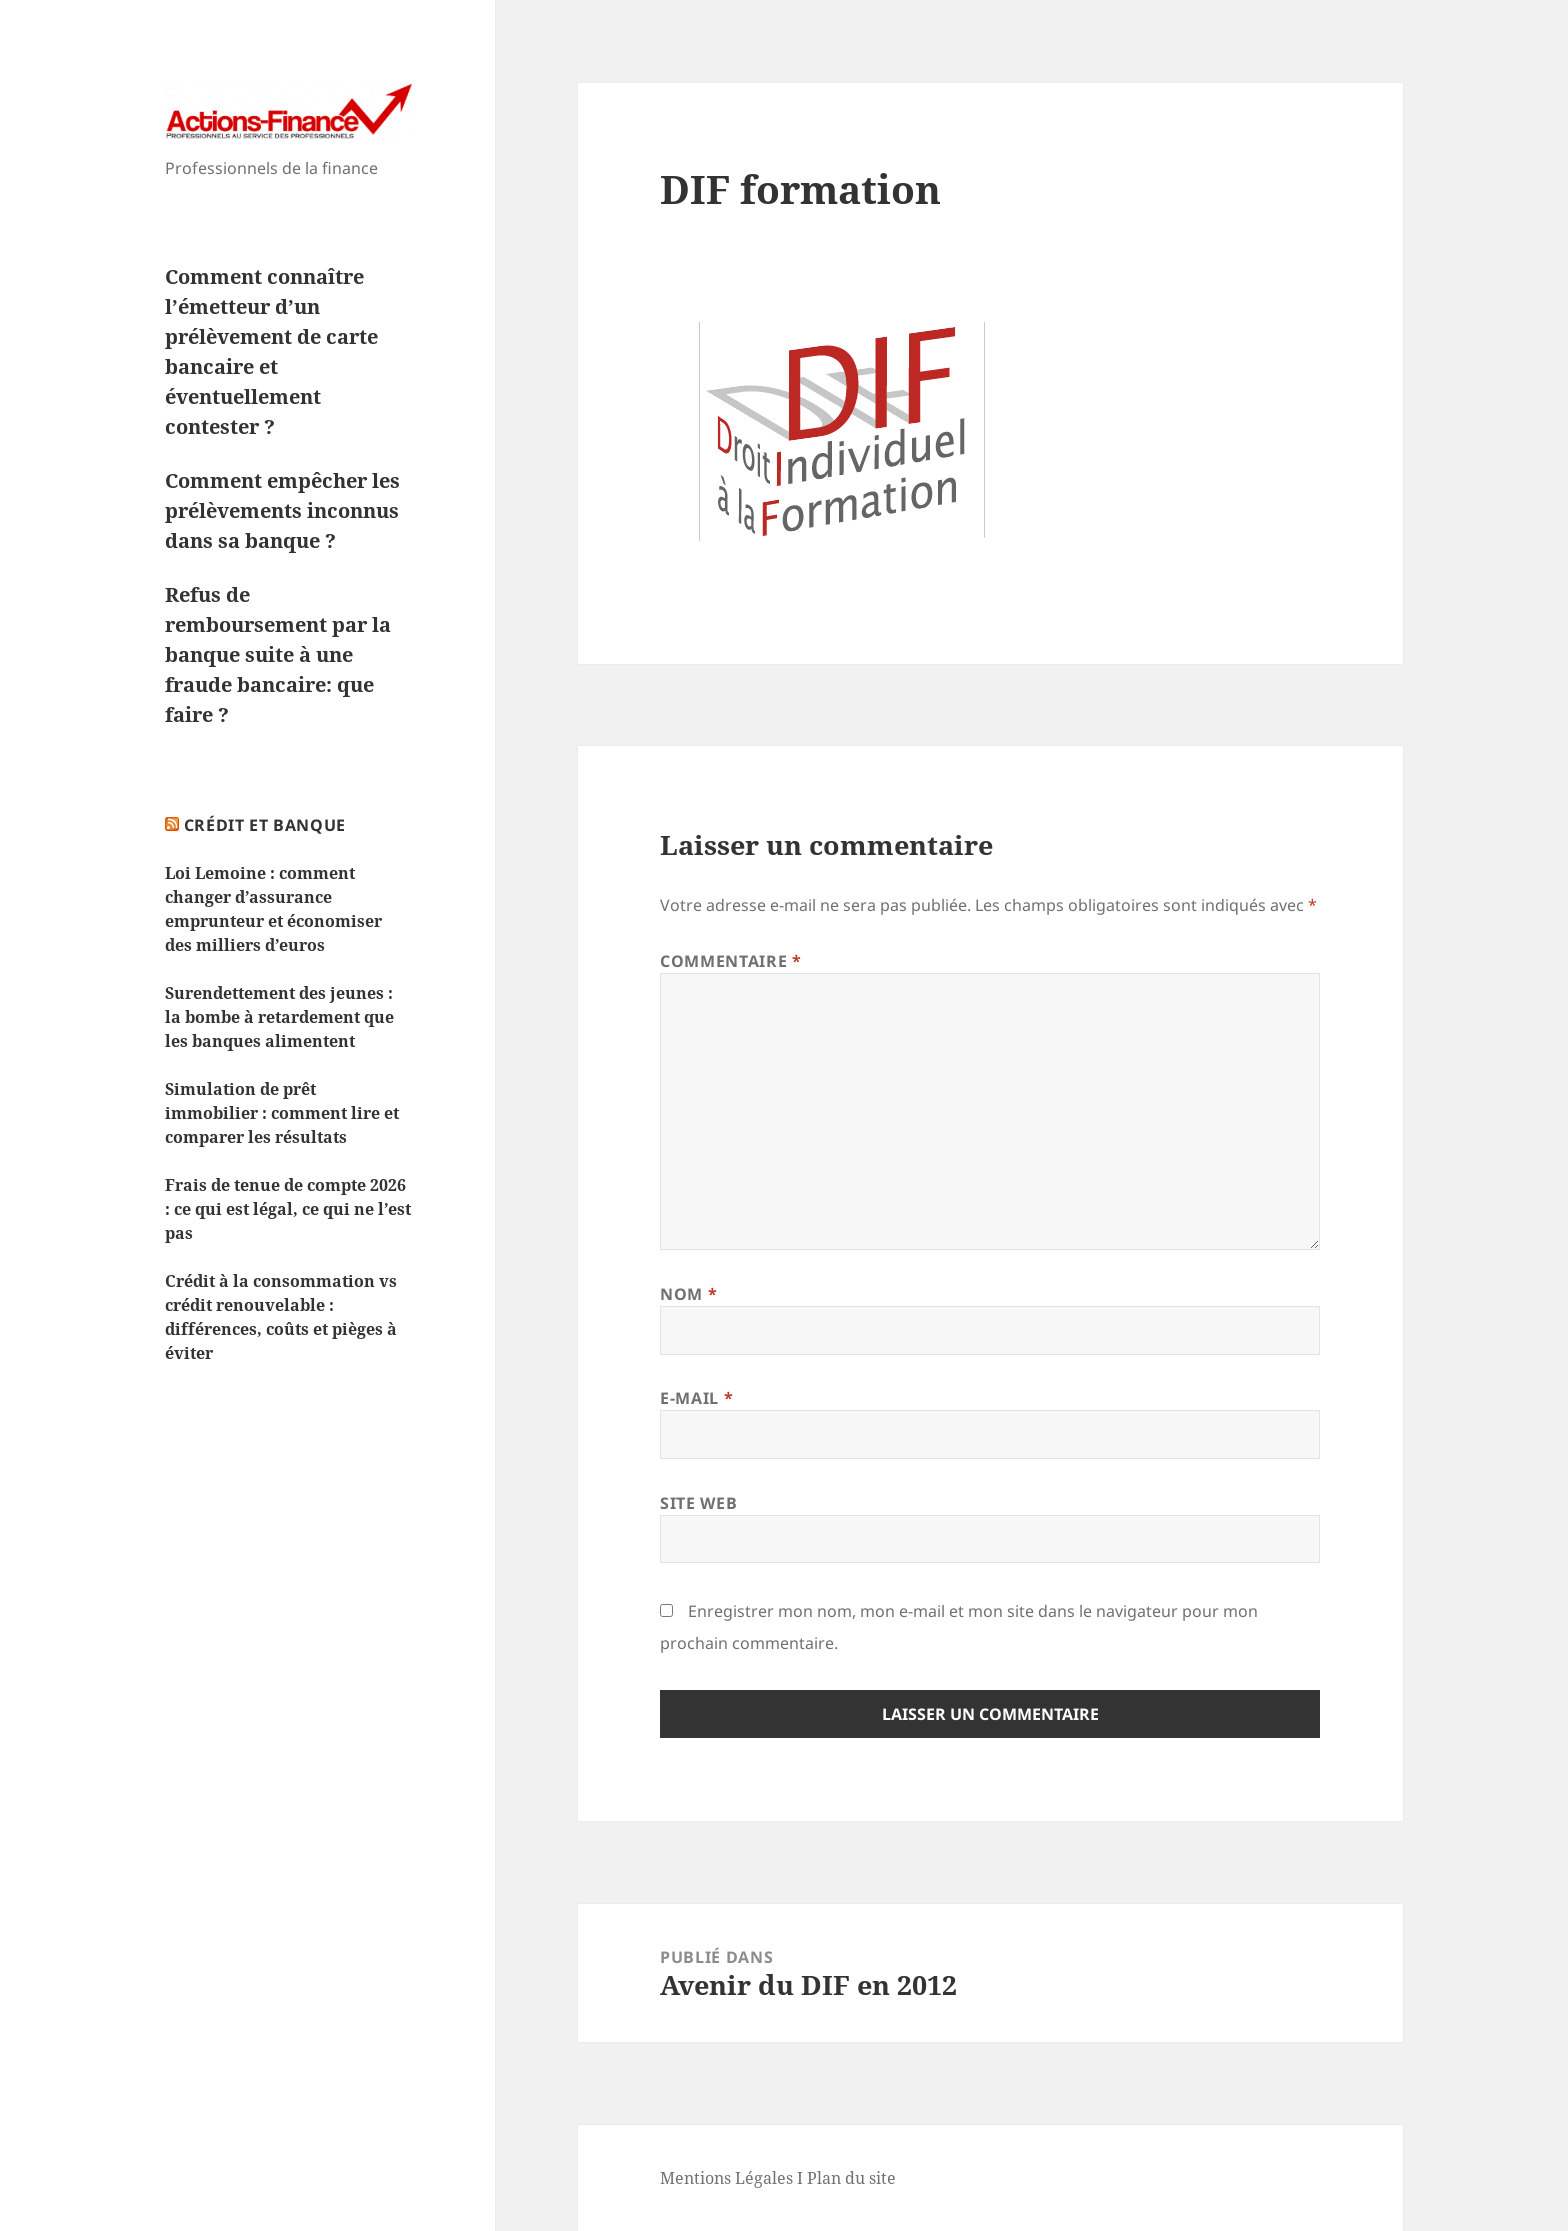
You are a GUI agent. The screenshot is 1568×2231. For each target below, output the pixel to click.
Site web (698, 1503)
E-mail (696, 1398)
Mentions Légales (726, 2178)
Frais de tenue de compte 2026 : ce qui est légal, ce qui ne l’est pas (288, 1209)
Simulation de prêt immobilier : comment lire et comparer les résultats (282, 1113)
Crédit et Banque (265, 825)
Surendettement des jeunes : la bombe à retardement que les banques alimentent (279, 1017)
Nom (688, 1294)
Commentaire (730, 961)
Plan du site (851, 2178)
